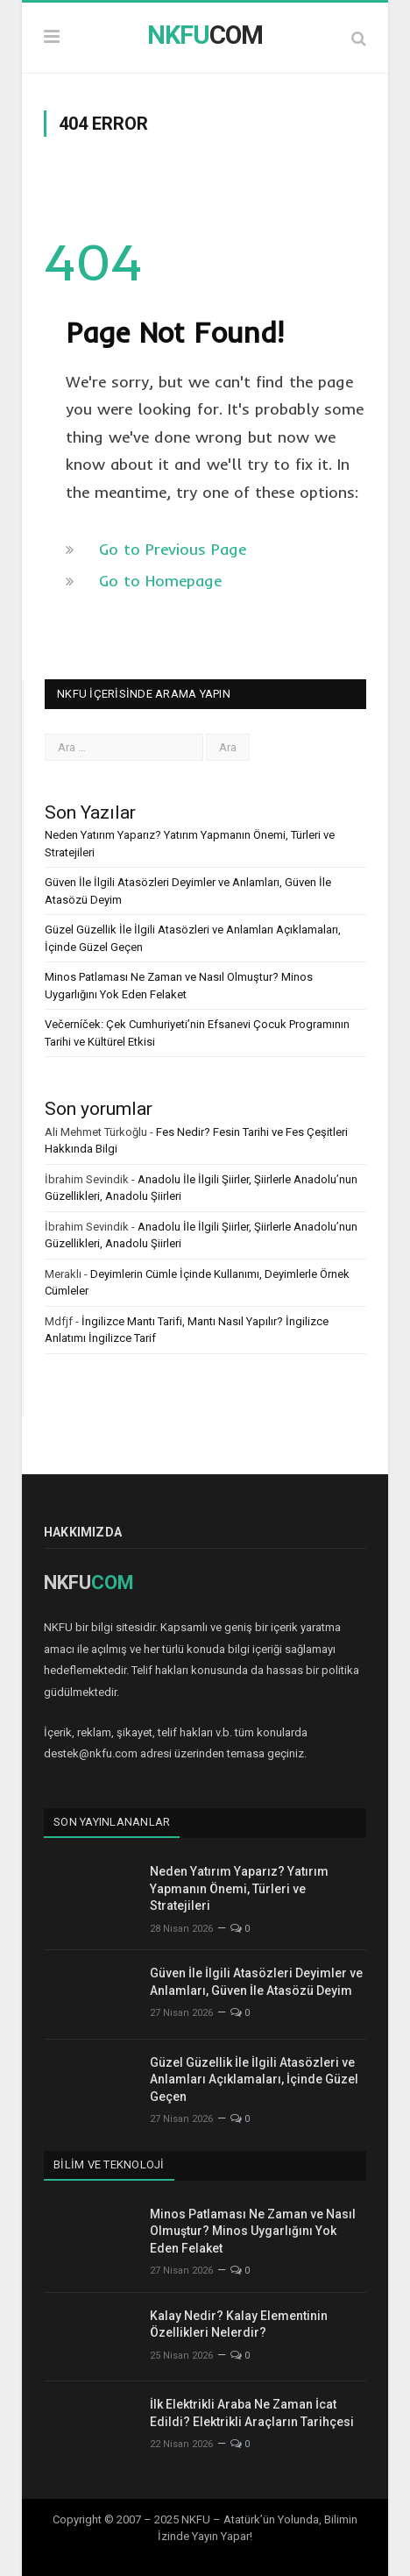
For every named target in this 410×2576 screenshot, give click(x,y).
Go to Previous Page (172, 549)
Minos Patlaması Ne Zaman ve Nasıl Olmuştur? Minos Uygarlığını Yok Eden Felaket (253, 2231)
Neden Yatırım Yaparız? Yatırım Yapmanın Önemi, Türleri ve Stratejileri (239, 1888)
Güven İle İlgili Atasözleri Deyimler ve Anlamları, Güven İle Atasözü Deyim (256, 1982)
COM (205, 35)
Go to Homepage (160, 581)
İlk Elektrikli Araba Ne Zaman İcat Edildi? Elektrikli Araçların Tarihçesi (252, 2413)
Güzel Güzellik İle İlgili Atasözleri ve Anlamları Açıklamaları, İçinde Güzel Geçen (254, 2079)
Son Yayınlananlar (111, 1821)
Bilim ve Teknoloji (109, 2164)
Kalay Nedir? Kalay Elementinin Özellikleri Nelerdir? (239, 2324)
